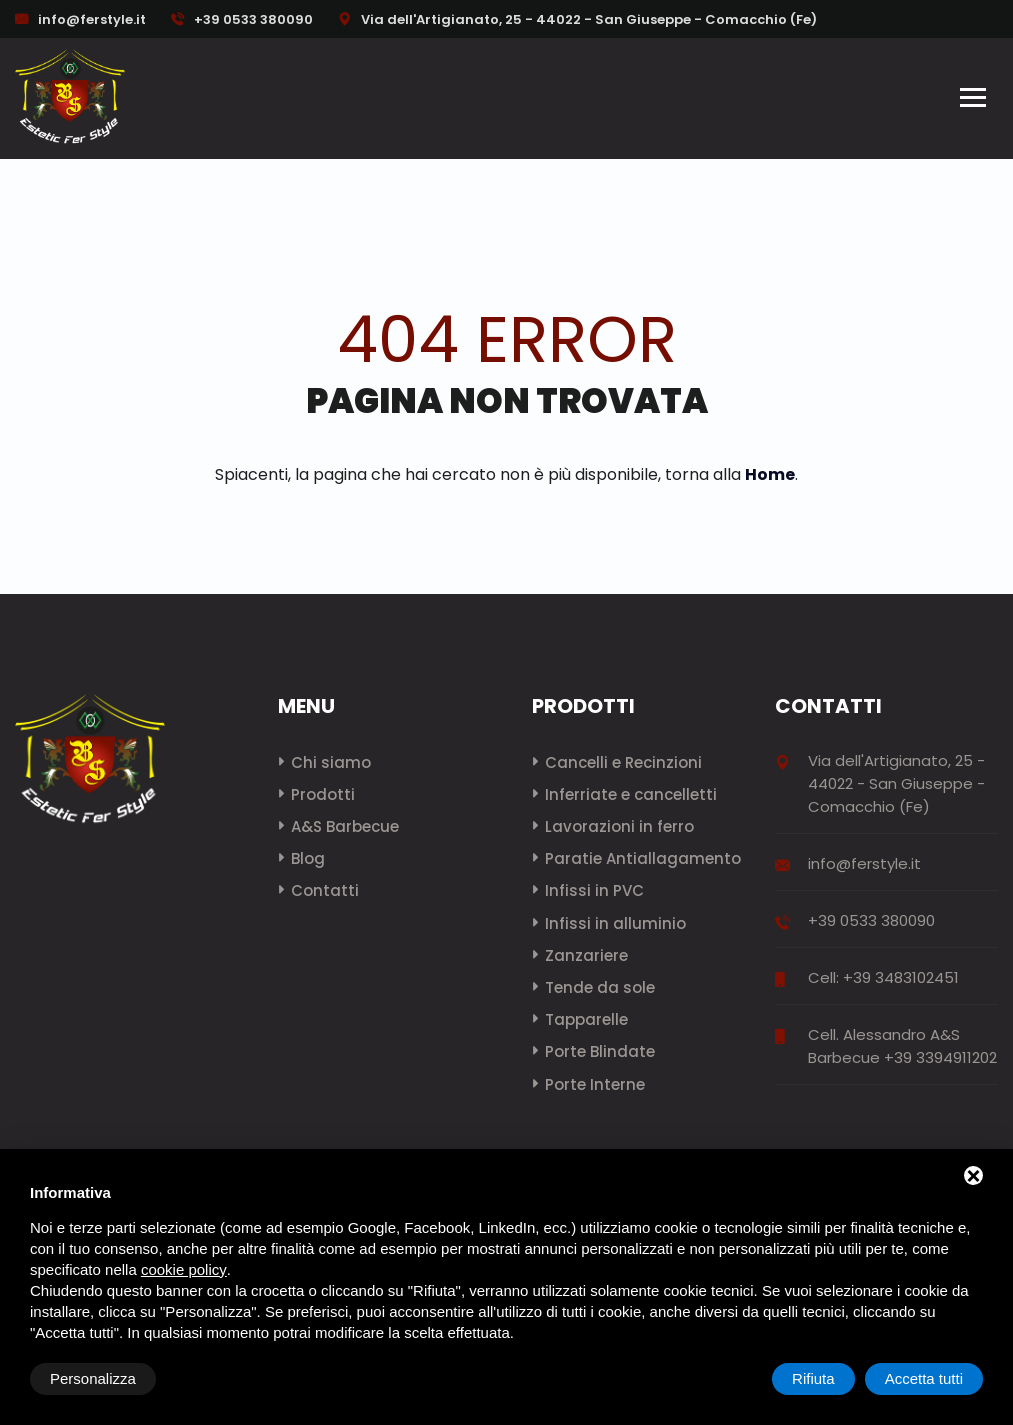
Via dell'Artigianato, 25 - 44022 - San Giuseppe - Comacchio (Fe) (577, 19)
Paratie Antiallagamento (643, 858)
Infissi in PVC (594, 890)
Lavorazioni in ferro (619, 826)
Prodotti (323, 794)
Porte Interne (595, 1084)
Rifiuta (813, 1378)
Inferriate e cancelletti (631, 794)
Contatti (325, 890)
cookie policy (184, 1269)
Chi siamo (331, 762)
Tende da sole (600, 987)
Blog (308, 858)
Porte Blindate (600, 1051)
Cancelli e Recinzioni (623, 762)
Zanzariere (586, 955)
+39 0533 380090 (242, 19)
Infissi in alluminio (615, 923)
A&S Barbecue (345, 826)
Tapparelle (586, 1019)
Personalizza (93, 1378)
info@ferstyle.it (92, 19)
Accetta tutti (924, 1378)
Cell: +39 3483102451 (883, 977)
